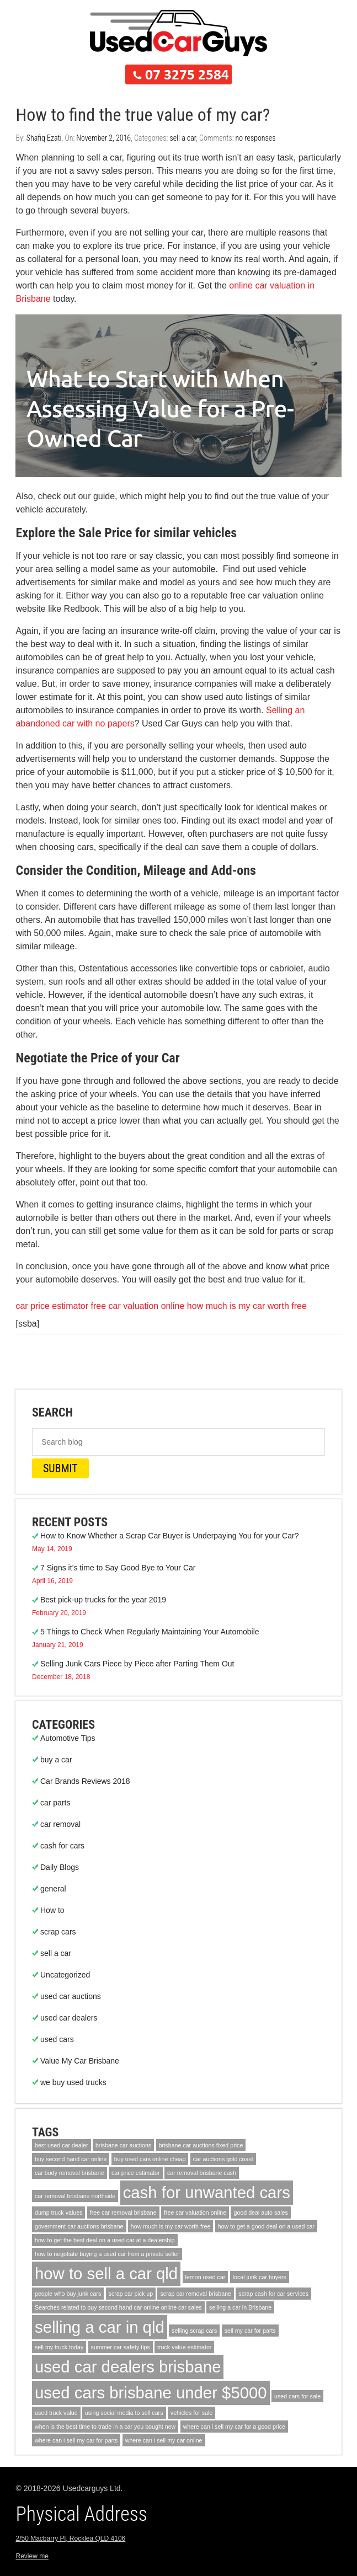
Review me (31, 2556)
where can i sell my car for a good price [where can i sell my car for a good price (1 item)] (234, 2426)
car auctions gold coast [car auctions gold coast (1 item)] (223, 2159)
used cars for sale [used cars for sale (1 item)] (297, 2396)
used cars (57, 2039)
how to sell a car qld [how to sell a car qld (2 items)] (106, 2273)
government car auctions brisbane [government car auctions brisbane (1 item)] (79, 2226)
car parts (55, 1802)
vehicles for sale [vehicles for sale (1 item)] (191, 2412)
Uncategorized (65, 1974)
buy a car (56, 1759)
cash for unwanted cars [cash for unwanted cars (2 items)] (206, 2192)
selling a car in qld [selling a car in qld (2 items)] (99, 2327)
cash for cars (62, 1845)
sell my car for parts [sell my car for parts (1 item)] (250, 2330)
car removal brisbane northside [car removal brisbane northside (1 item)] (75, 2196)
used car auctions (70, 1996)
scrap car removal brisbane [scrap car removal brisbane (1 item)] (195, 2293)
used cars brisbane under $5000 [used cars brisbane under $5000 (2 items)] (151, 2392)
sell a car (182, 137)
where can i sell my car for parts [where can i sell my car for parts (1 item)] (76, 2440)
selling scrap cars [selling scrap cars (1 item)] (194, 2330)
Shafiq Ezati (44, 137)
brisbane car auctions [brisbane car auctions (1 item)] (123, 2145)
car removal (60, 1824)
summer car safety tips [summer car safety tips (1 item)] (120, 2347)
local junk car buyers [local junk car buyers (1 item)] (259, 2277)
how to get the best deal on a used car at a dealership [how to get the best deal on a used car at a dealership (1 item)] (105, 2240)
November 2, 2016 (103, 137)
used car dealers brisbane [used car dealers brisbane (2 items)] (128, 2367)
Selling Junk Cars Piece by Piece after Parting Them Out (137, 1663)
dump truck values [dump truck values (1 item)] (58, 2212)
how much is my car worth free (247, 1306)
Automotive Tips (67, 1738)
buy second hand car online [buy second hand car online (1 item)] (70, 2159)
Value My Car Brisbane (79, 2060)
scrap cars (58, 1931)
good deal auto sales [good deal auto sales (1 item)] (260, 2212)
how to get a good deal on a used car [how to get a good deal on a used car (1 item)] (266, 2226)
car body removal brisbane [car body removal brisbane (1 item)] (69, 2172)
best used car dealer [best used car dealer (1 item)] (61, 2145)
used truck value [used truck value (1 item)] (56, 2412)
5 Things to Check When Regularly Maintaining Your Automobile (149, 1631)
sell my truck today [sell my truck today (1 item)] (59, 2347)
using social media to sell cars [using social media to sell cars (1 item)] (124, 2412)
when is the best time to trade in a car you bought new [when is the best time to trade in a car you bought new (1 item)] (105, 2426)
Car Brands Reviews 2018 (85, 1781)
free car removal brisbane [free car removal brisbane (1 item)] (123, 2212)
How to (52, 1910)
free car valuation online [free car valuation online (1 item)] (195, 2212)
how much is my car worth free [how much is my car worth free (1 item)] (171, 2226)
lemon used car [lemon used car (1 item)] (205, 2277)
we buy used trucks (73, 2082)
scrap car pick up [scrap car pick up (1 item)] (131, 2293)
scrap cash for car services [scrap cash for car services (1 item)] (273, 2293)
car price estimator (51, 1306)
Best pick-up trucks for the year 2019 (103, 1599)
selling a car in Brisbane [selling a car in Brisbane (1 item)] (240, 2307)
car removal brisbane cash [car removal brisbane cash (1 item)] (201, 2172)
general (53, 1888)
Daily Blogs (59, 1867)
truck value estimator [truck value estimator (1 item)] (184, 2347)
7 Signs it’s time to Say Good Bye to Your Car (117, 1567)
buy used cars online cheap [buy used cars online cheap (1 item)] (150, 2159)
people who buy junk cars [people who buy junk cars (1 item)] (68, 2293)
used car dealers (69, 2017)
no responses (256, 137)
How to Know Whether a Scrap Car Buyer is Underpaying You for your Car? (169, 1535)
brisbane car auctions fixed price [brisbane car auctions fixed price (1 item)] (201, 2145)
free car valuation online (138, 1306)
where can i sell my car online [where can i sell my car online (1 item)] (164, 2440)
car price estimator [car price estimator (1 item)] (135, 2172)
